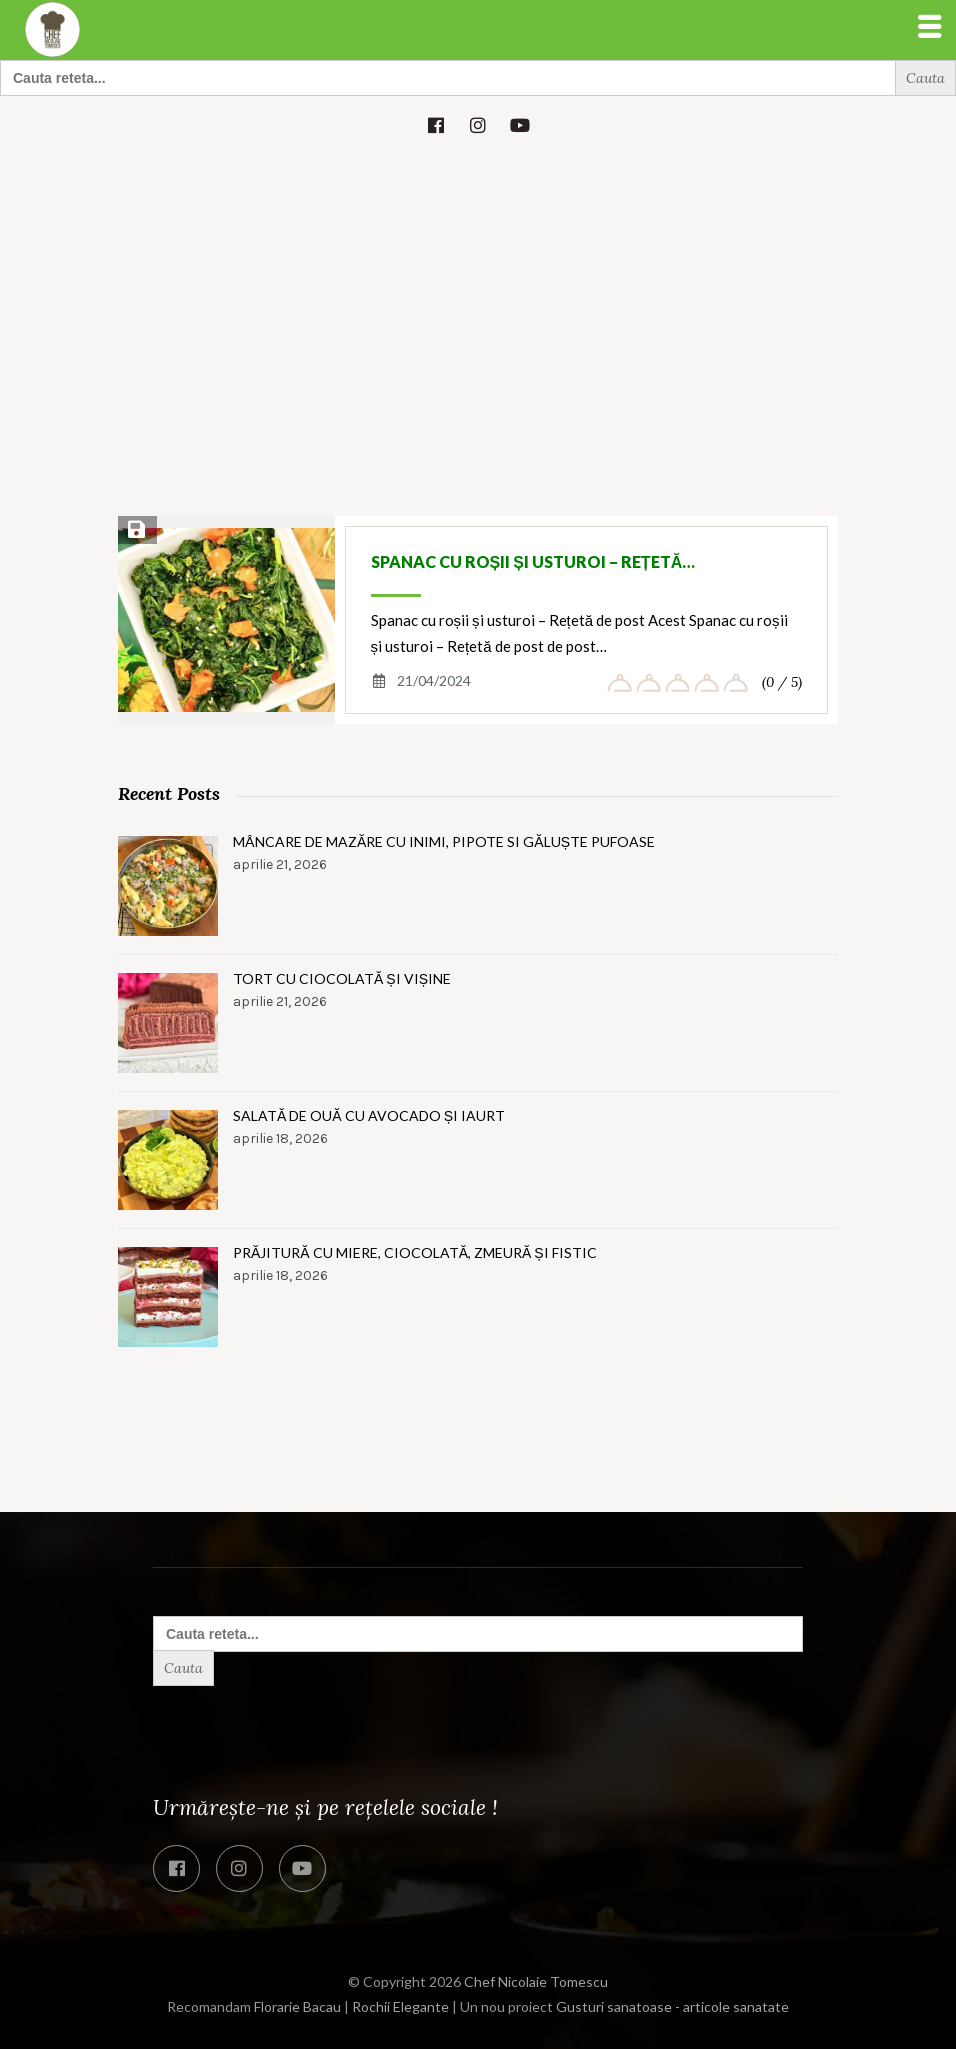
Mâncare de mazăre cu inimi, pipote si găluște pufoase (444, 841)
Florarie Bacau (297, 2006)
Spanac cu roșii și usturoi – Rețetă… (533, 561)
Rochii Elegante (400, 2006)
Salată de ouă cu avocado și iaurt (369, 1115)
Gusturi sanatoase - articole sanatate (672, 2006)
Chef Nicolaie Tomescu (536, 1981)
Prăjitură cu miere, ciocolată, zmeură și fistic (415, 1252)
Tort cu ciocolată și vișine (342, 978)
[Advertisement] (478, 306)
